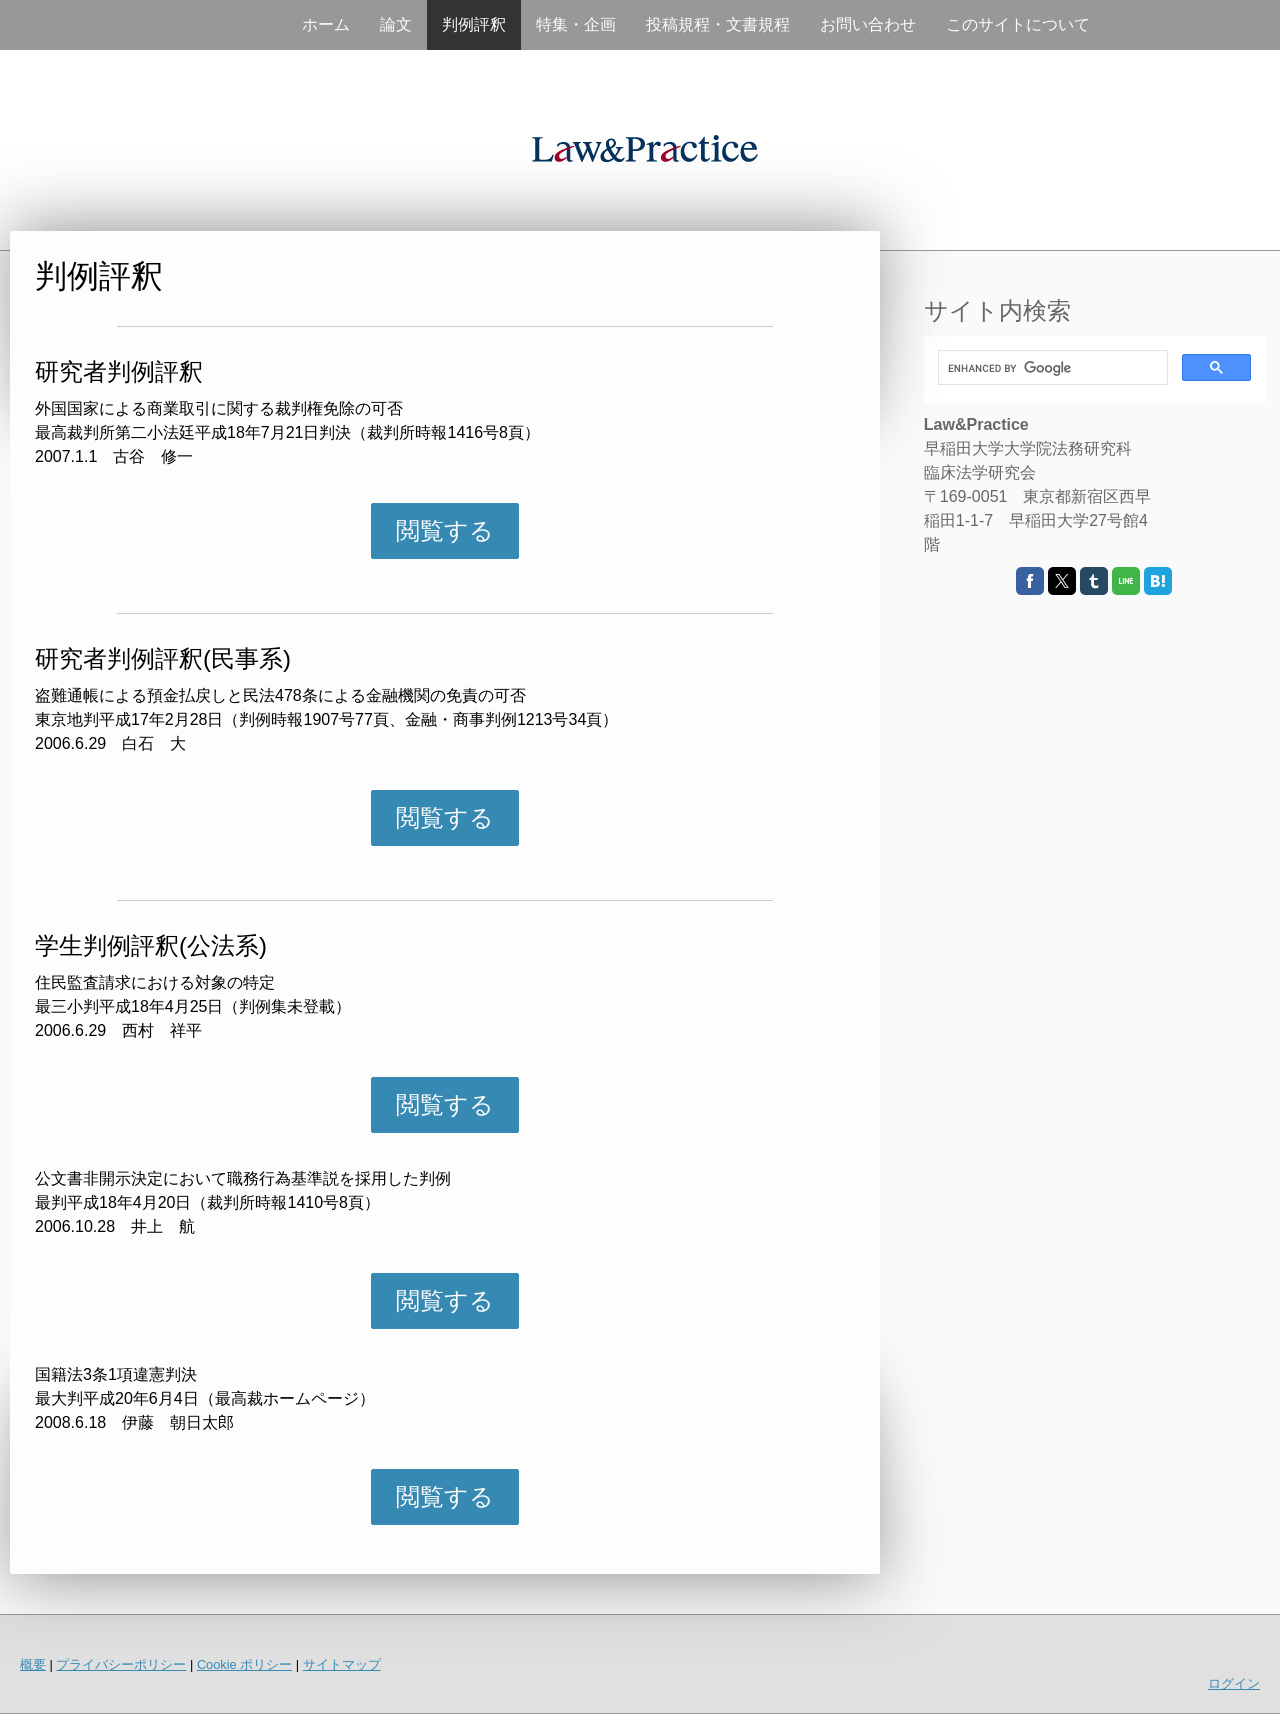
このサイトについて (1018, 24)
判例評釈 (474, 24)
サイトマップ (342, 1664)
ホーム (326, 24)
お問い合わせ (868, 24)
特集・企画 (576, 24)
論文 (396, 24)
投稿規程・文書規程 (718, 24)
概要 (33, 1664)
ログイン (1234, 1683)
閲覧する (445, 530)
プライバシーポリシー (121, 1664)
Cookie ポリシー (244, 1664)
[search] (1051, 368)
